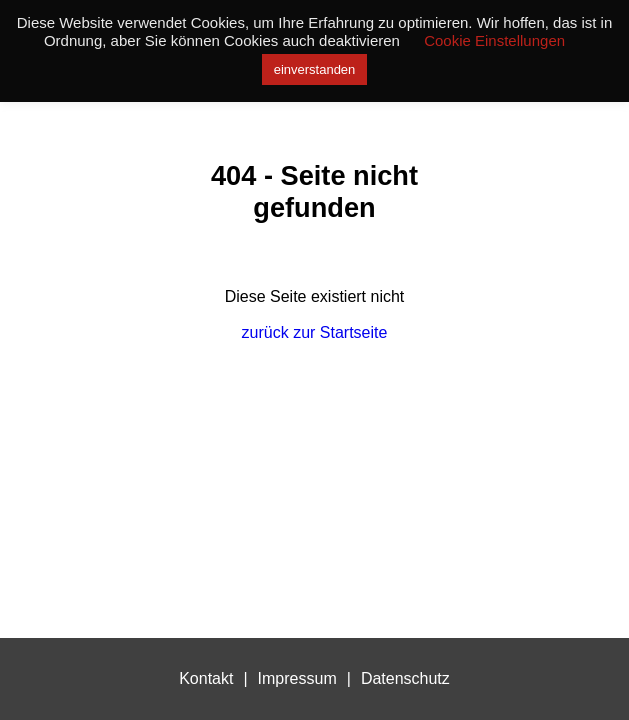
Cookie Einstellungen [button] (494, 40)
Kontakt (206, 678)
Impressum (297, 678)
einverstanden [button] (315, 69)
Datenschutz (405, 678)
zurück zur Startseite (315, 332)
